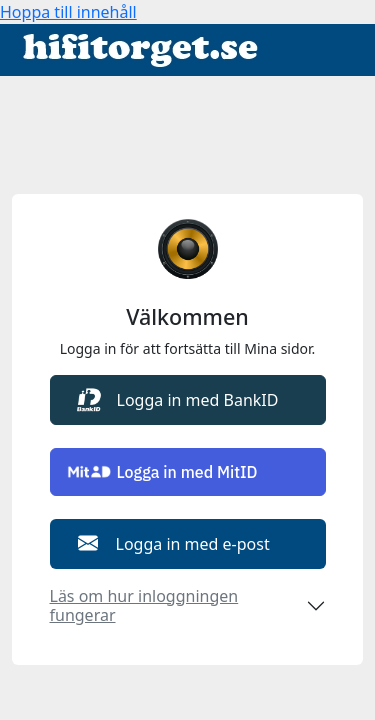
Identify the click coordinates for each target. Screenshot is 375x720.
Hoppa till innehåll (68, 12)
